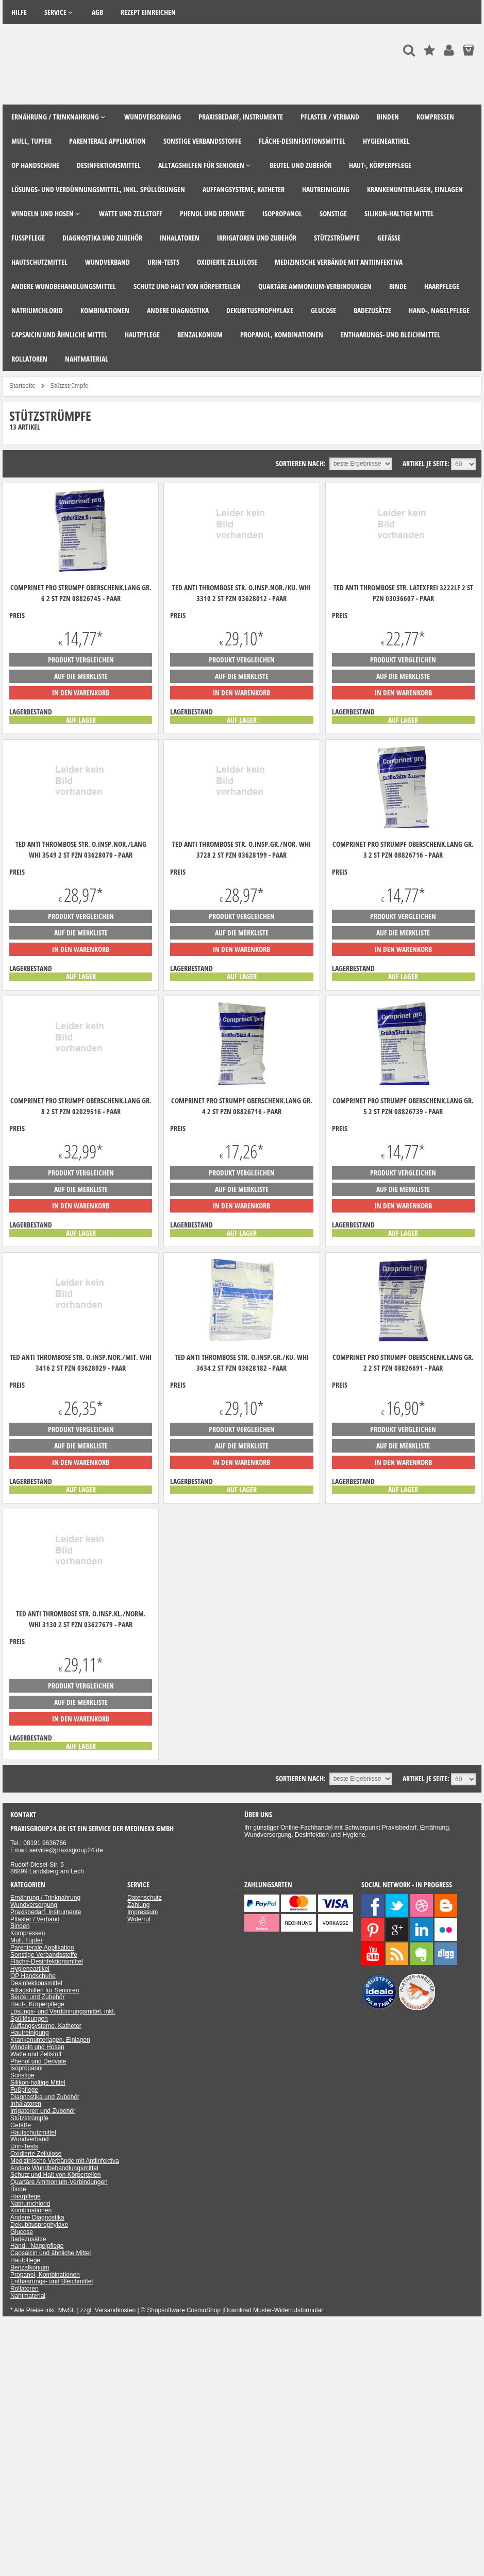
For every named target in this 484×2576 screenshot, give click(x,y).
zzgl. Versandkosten (108, 2310)
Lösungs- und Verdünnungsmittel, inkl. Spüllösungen (62, 2015)
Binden (19, 1926)
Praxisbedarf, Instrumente (45, 1912)
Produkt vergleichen (81, 659)
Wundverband (29, 2139)
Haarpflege (25, 2196)
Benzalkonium (29, 2267)
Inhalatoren (25, 2103)
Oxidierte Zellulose (35, 2153)
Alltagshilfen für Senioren (44, 1990)
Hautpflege (25, 2260)
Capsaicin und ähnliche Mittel (50, 2253)
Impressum (142, 1912)
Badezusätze (28, 2239)
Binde (18, 2189)
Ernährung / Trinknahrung (45, 1897)
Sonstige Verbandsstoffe (43, 1954)
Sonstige (22, 2075)
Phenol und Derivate (38, 2061)
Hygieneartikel (29, 1968)
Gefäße (20, 2125)
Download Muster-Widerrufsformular (273, 2310)
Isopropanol (26, 2068)
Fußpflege (24, 2089)
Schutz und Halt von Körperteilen (55, 2174)
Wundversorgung (33, 1904)
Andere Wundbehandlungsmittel (54, 2168)
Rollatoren (24, 2288)
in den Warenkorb (80, 692)
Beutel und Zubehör (37, 1997)
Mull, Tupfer (26, 1940)
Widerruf (139, 1919)
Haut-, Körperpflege (37, 2004)
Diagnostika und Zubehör (44, 2097)
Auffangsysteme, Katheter (45, 2025)
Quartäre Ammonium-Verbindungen (59, 2182)
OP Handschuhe (33, 1976)
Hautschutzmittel (33, 2132)
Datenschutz (144, 1897)
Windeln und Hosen (37, 2047)
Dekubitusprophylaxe (39, 2224)
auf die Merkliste (81, 676)
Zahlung (138, 1904)
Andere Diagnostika (37, 2217)
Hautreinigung (29, 2032)
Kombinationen (31, 2210)
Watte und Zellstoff (35, 2054)
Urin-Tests (24, 2146)
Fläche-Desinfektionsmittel (46, 1961)
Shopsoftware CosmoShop (184, 2310)
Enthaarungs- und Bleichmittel (51, 2281)
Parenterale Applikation (42, 1947)
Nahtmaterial (27, 2295)
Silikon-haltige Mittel (37, 2082)
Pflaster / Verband (34, 1919)
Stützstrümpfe (29, 2118)
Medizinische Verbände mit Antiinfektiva (64, 2160)
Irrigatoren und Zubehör (42, 2110)
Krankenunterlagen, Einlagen (50, 2039)
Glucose (21, 2232)
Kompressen (27, 1933)
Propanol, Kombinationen (45, 2274)
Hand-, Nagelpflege (36, 2245)
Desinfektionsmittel (36, 1983)
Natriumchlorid (30, 2203)
